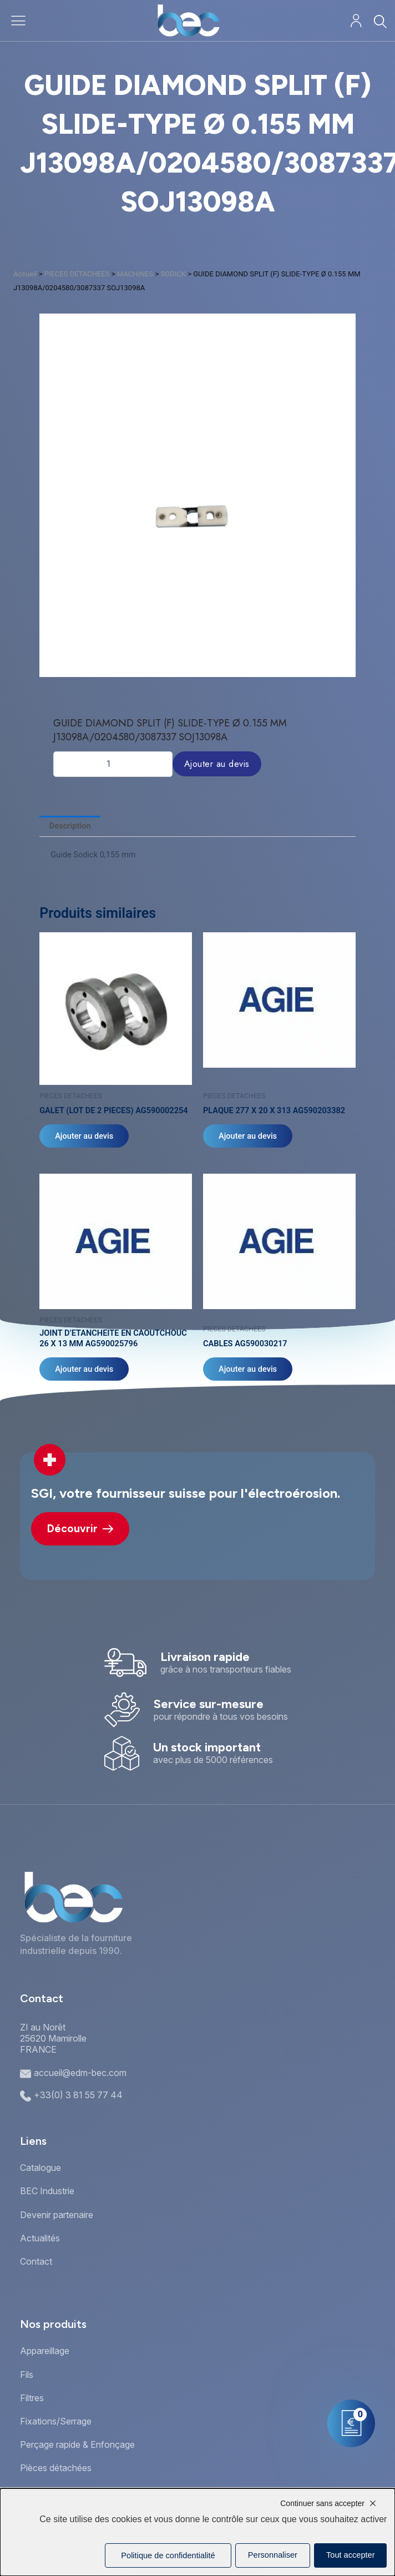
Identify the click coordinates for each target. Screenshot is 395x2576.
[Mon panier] (351, 2423)
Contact (36, 2261)
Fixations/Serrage (56, 2421)
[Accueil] (188, 20)
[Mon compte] (356, 21)
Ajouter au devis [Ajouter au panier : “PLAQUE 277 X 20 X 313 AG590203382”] (248, 1136)
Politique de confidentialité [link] (168, 2555)
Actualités (40, 2238)
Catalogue (40, 2167)
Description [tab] (70, 826)
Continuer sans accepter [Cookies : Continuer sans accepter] (322, 2503)
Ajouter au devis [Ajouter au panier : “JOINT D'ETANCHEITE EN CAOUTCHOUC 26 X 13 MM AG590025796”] (84, 1369)
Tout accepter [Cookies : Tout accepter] (350, 2554)
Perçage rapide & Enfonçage (77, 2444)
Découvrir (80, 1528)
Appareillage (44, 2350)
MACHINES (135, 274)
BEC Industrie (47, 2190)
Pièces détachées (56, 2467)
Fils (26, 2374)
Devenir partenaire (56, 2214)
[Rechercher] (380, 21)
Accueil (25, 274)
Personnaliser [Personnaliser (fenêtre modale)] (272, 2554)
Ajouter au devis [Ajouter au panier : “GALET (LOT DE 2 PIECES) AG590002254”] (84, 1136)
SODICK (173, 274)
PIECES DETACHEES (77, 274)
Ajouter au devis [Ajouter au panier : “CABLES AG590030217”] (248, 1369)
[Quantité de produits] (113, 764)
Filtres (32, 2397)
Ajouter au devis (217, 763)
